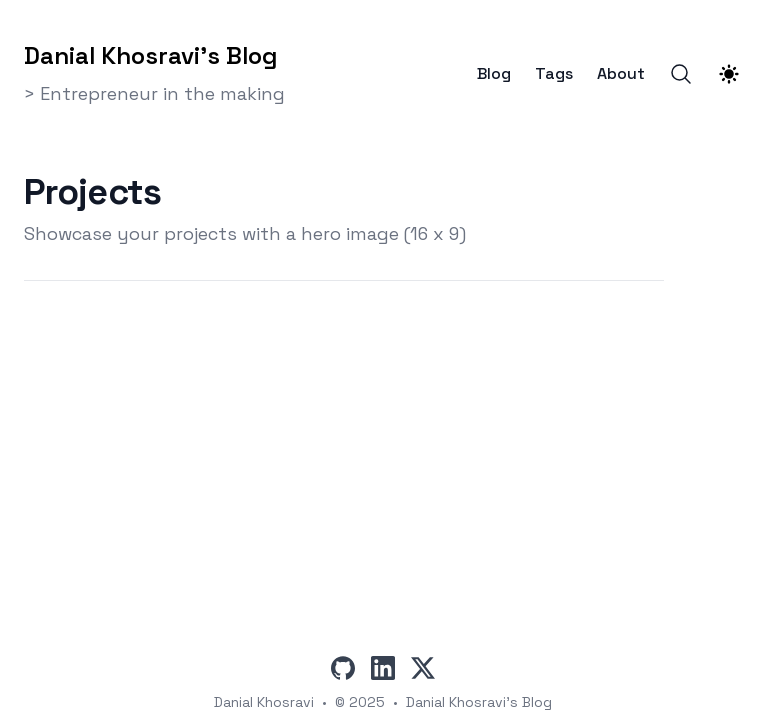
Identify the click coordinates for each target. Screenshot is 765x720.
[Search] (681, 74)
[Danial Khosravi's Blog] (154, 52)
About (621, 74)
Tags (554, 74)
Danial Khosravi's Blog (479, 702)
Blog (494, 74)
